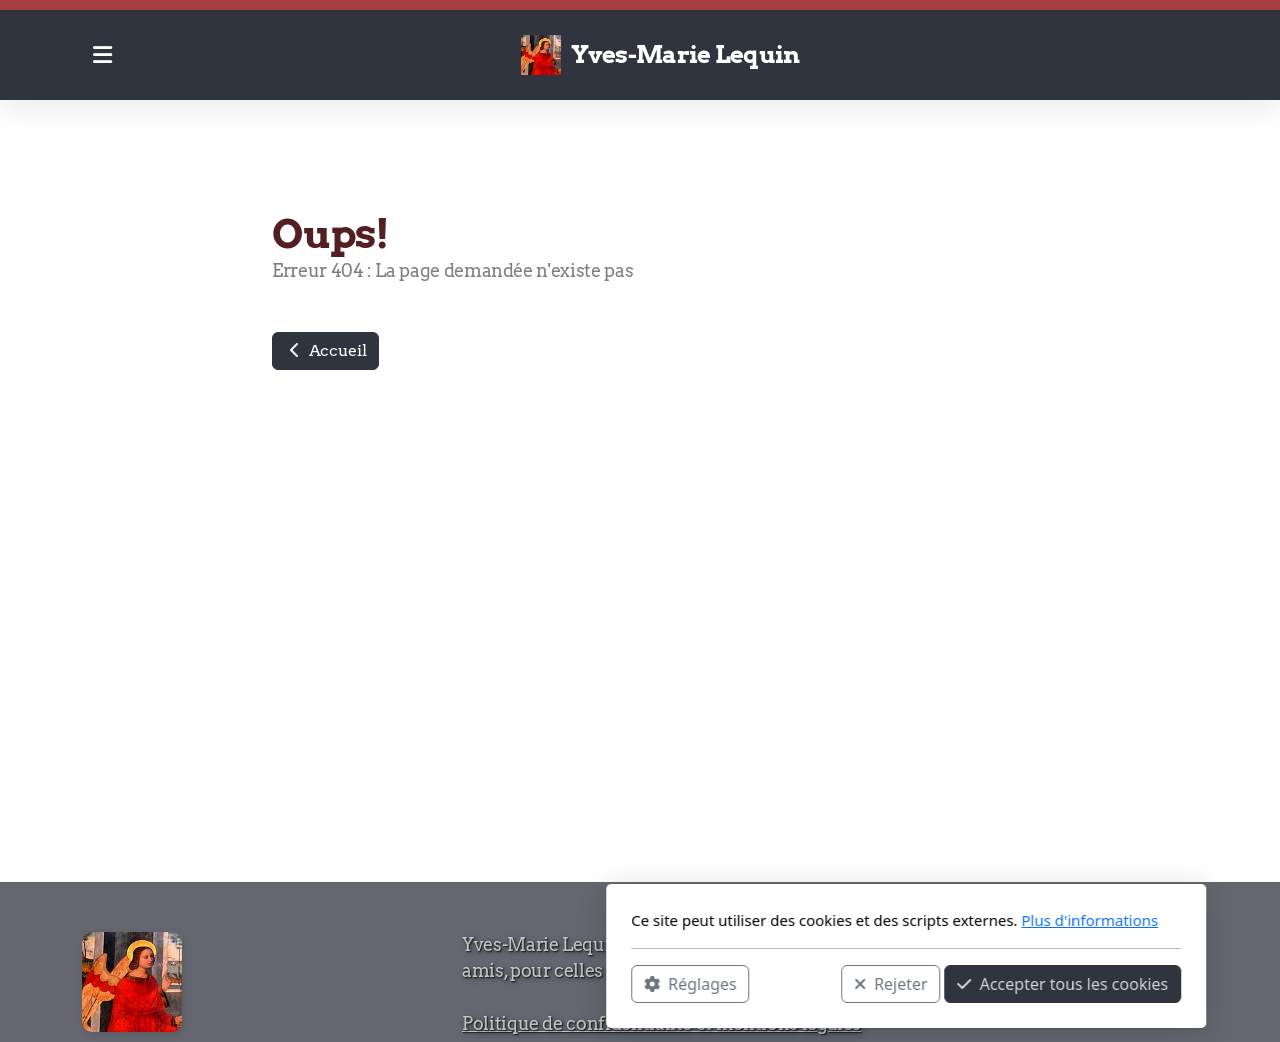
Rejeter (625, 983)
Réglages (424, 983)
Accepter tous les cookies (796, 983)
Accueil (325, 350)
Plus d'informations (823, 920)
